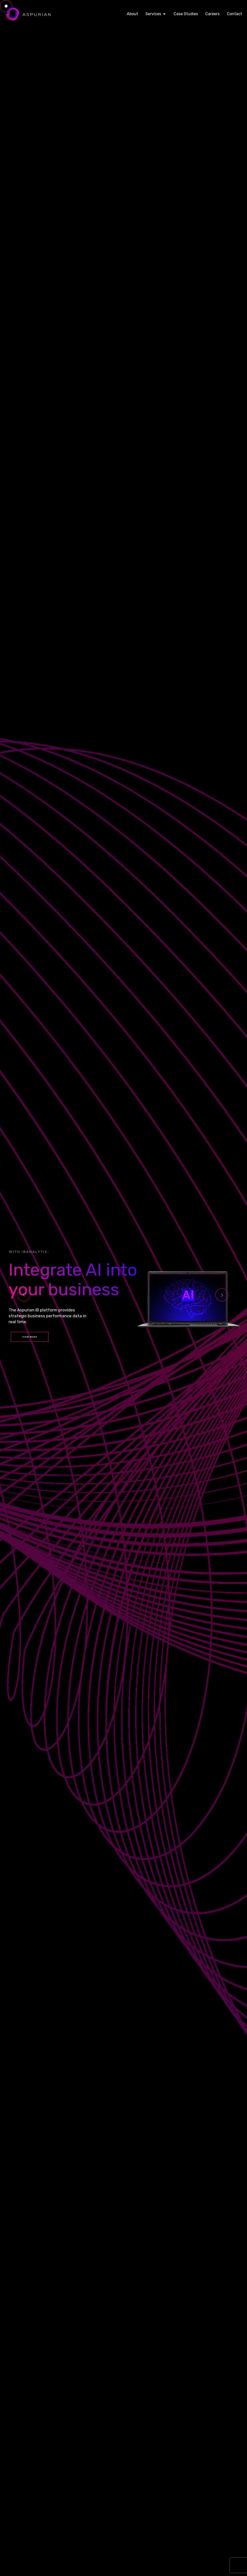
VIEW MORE (29, 1337)
